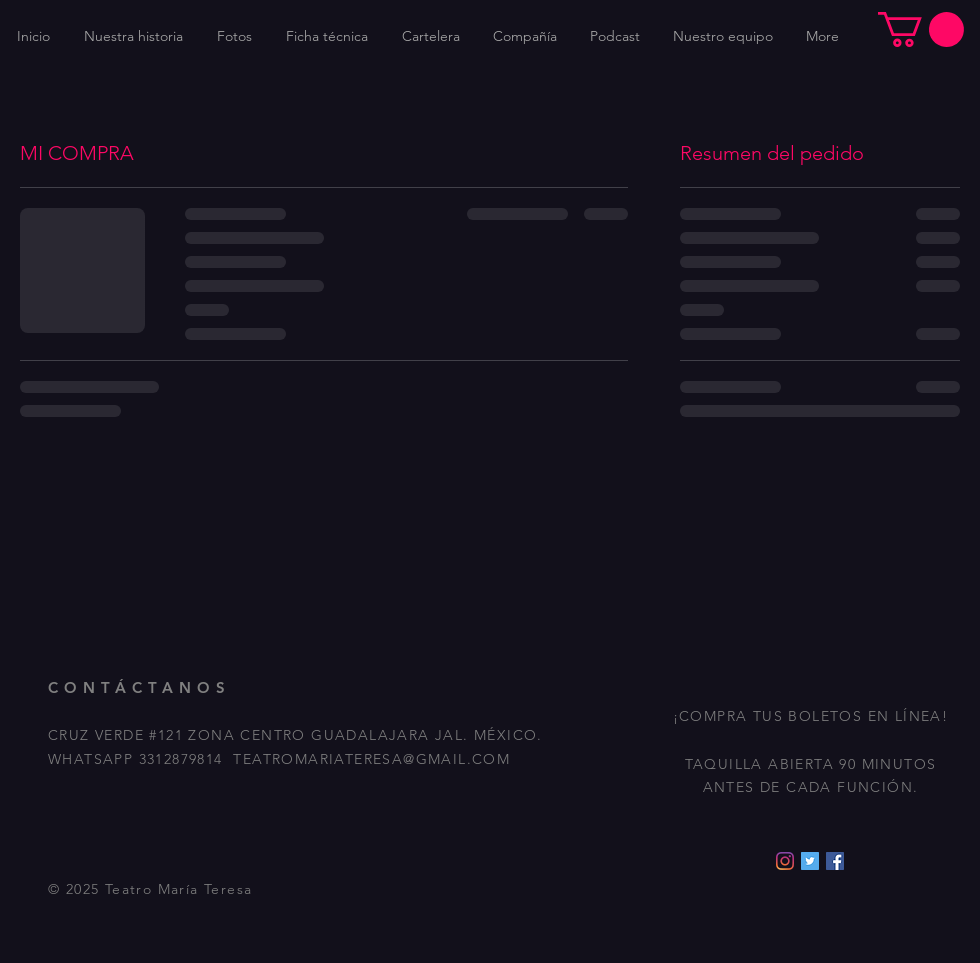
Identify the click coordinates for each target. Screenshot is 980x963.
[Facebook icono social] (835, 861)
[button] (921, 29)
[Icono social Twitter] (810, 861)
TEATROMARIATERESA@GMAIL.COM (371, 759)
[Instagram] (785, 861)
